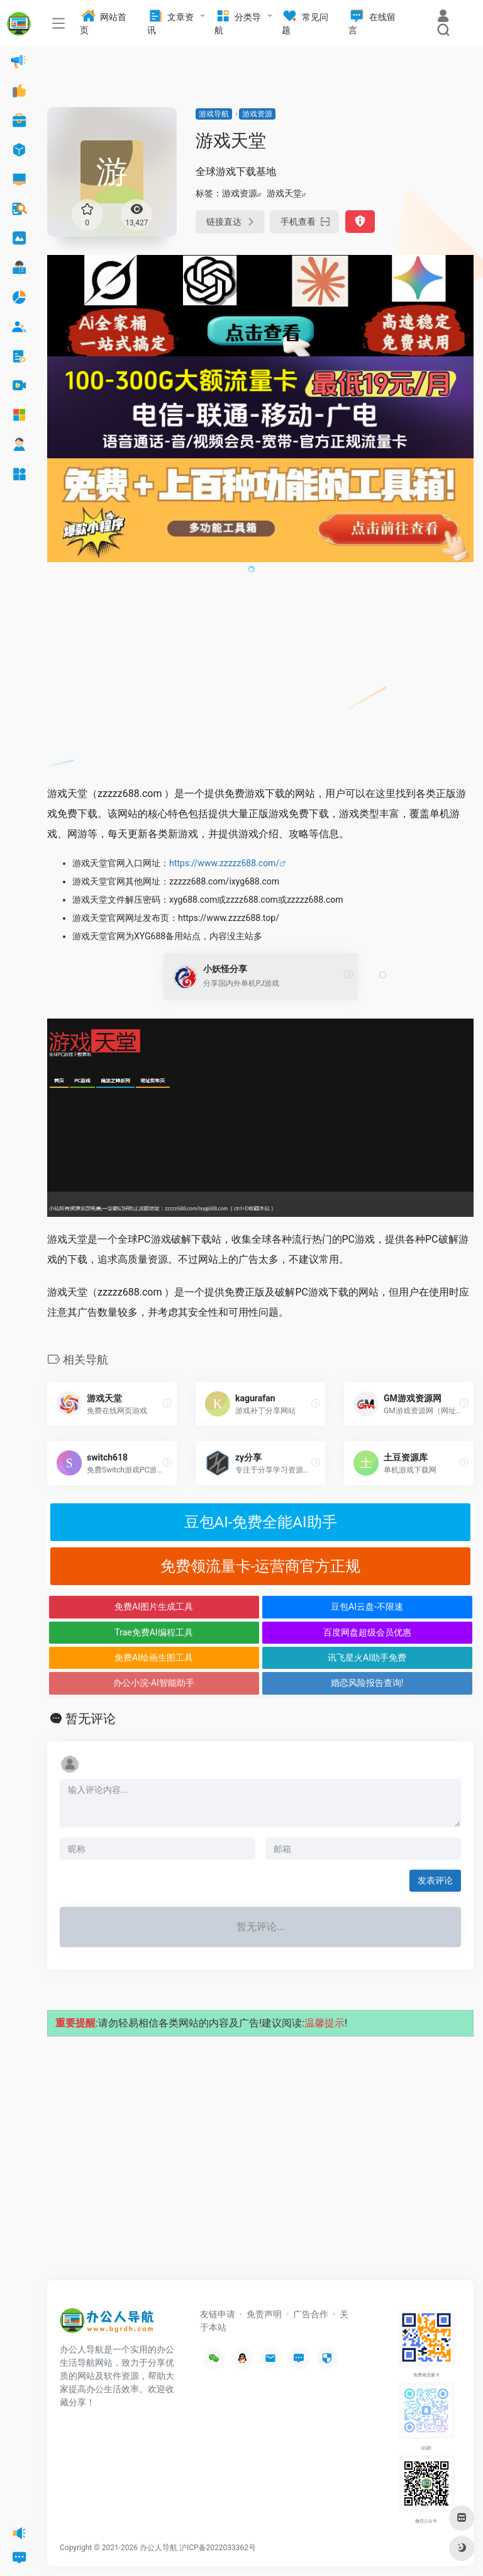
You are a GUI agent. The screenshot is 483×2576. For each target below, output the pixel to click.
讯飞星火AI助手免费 (367, 1657)
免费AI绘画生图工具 (153, 1657)
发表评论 (435, 1880)
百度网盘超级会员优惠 (367, 1632)
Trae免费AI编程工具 (153, 1632)
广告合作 (310, 2314)
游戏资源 (257, 114)
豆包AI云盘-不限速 (367, 1607)
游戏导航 (214, 114)
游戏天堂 (284, 193)
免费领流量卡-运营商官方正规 (260, 1566)
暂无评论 (90, 1718)
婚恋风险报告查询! (367, 1683)
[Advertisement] (260, 680)
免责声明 (264, 2314)
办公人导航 (158, 2547)
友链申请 (217, 2314)
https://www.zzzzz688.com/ (224, 863)
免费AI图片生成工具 (153, 1607)
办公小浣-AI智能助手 (153, 1683)
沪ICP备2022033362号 (217, 2547)
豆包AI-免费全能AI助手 (260, 1522)
